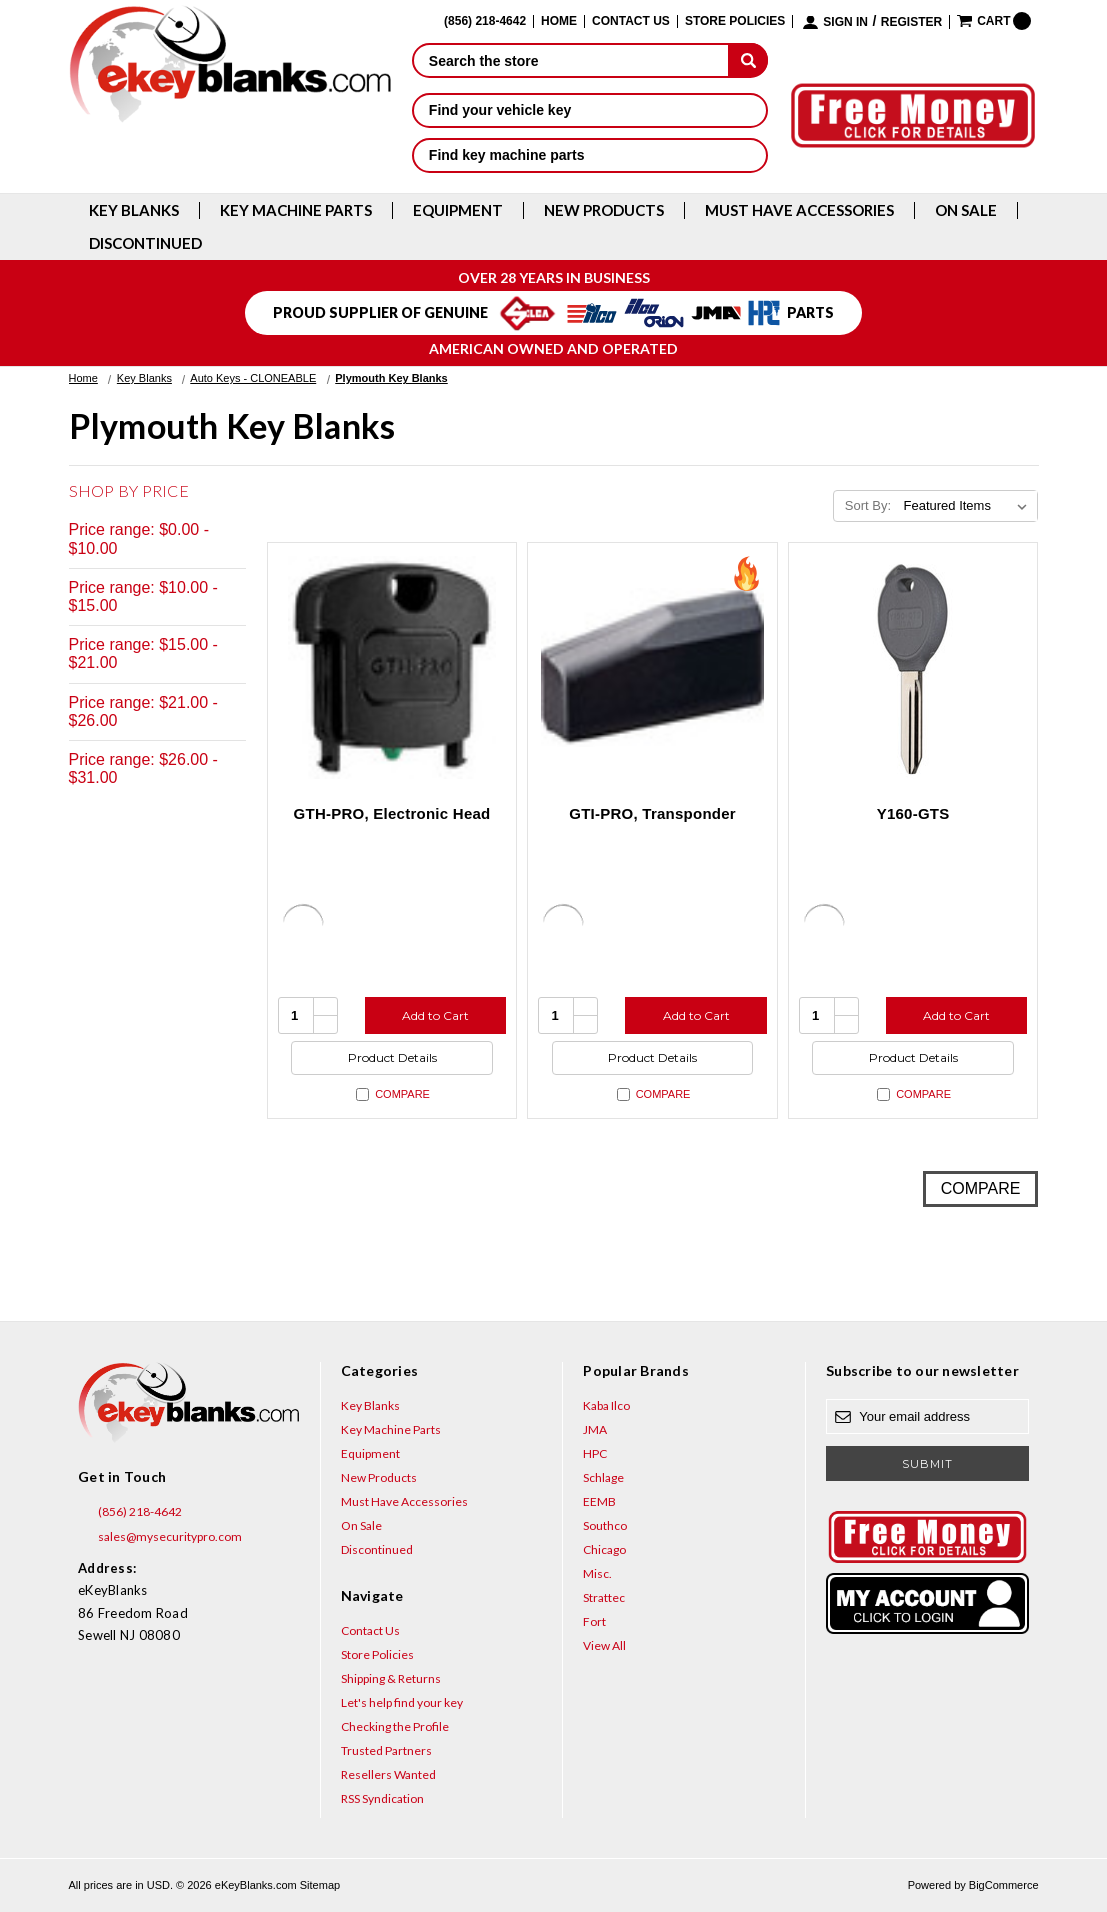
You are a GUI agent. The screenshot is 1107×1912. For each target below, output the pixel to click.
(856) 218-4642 (130, 1512)
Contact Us (631, 21)
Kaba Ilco (606, 1405)
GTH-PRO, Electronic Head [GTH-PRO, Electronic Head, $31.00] (392, 813)
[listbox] (968, 506)
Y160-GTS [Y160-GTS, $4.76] (913, 813)
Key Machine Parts (296, 210)
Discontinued (145, 243)
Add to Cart (435, 1015)
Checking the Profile (395, 1726)
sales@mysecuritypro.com (160, 1537)
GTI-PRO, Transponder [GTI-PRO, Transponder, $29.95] (652, 813)
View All (604, 1645)
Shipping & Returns (391, 1678)
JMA (595, 1429)
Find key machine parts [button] (590, 155)
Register (911, 22)
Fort (594, 1621)
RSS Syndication (382, 1798)
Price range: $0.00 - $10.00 (139, 538)
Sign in (845, 22)
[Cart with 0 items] (994, 21)
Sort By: (868, 505)
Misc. (597, 1573)
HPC (595, 1453)
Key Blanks (134, 210)
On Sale (966, 210)
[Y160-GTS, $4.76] (913, 667)
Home (559, 21)
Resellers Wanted (388, 1774)
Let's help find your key (402, 1702)
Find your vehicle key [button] (590, 110)
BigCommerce (1004, 1885)
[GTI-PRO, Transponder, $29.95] (652, 667)
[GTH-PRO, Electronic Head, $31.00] (392, 667)
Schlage (603, 1477)
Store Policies (735, 21)
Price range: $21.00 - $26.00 (143, 711)
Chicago (604, 1549)
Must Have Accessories (799, 210)
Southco (605, 1525)
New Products (604, 210)
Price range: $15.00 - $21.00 (143, 653)
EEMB (599, 1501)
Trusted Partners (386, 1750)
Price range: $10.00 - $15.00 (143, 596)
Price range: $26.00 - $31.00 (143, 768)
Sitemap (320, 1885)
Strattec (604, 1597)
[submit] (748, 60)
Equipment (458, 210)
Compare (393, 1094)
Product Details (392, 1057)
